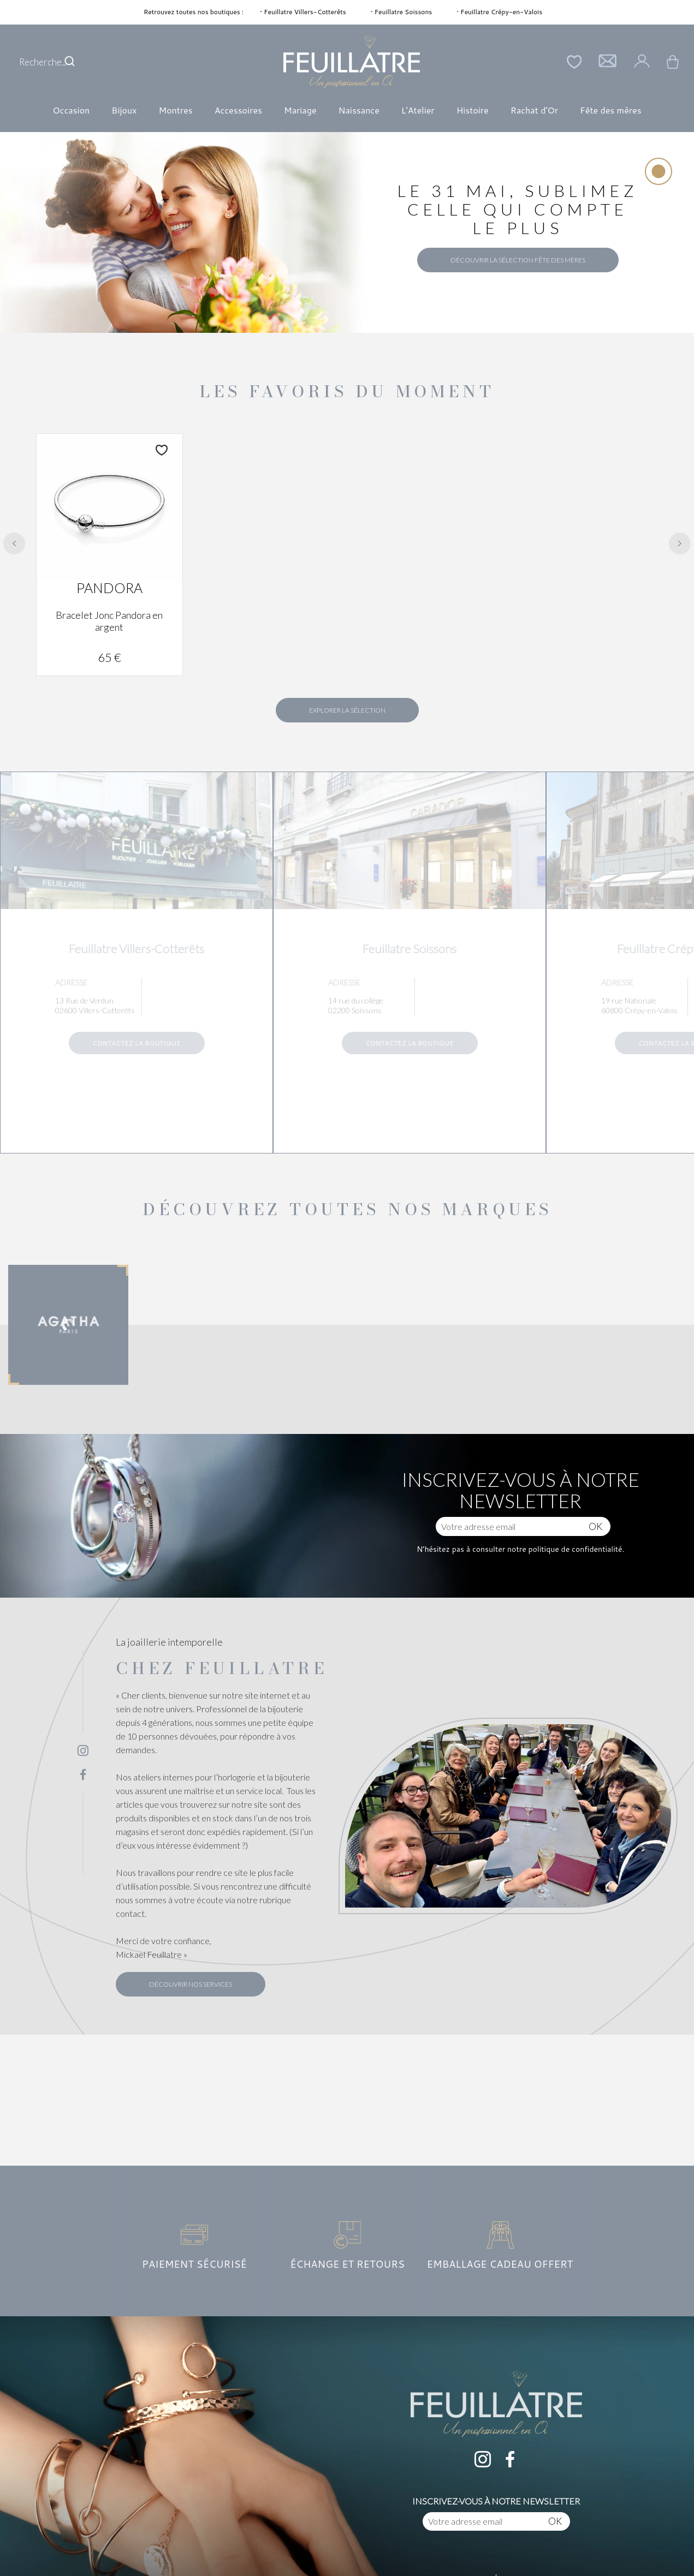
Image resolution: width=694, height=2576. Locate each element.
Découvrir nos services (190, 1984)
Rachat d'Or (534, 110)
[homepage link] (351, 61)
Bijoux (124, 110)
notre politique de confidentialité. (564, 1549)
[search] (69, 61)
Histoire (472, 110)
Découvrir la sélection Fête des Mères (517, 260)
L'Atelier (418, 110)
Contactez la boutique (136, 1043)
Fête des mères (611, 110)
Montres (175, 110)
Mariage (300, 110)
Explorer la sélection (347, 710)
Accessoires (238, 110)
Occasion (71, 110)
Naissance (359, 110)
